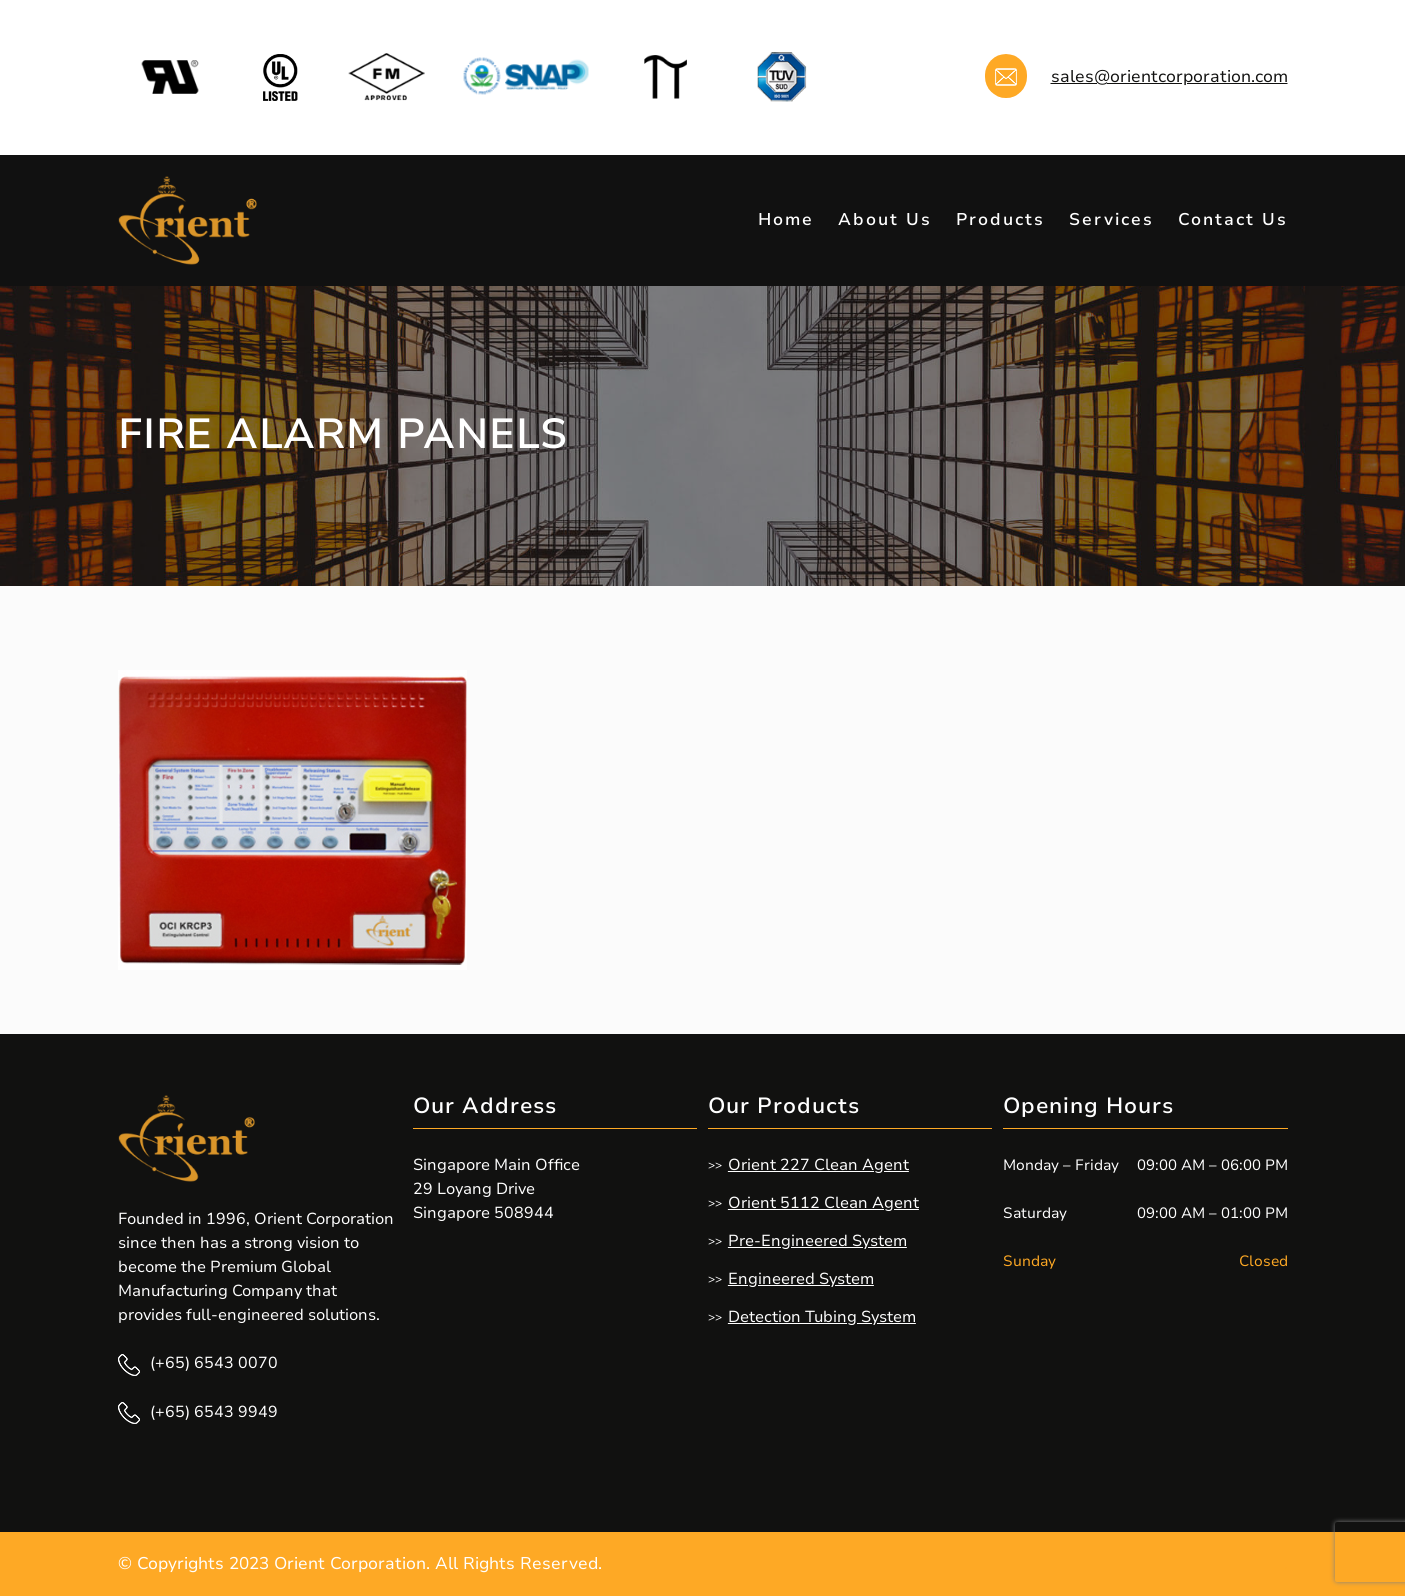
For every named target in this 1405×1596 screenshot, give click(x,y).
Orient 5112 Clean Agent (823, 1203)
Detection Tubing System (822, 1317)
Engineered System (801, 1279)
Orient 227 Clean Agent (818, 1165)
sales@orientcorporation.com (1169, 76)
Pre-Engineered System (817, 1241)
